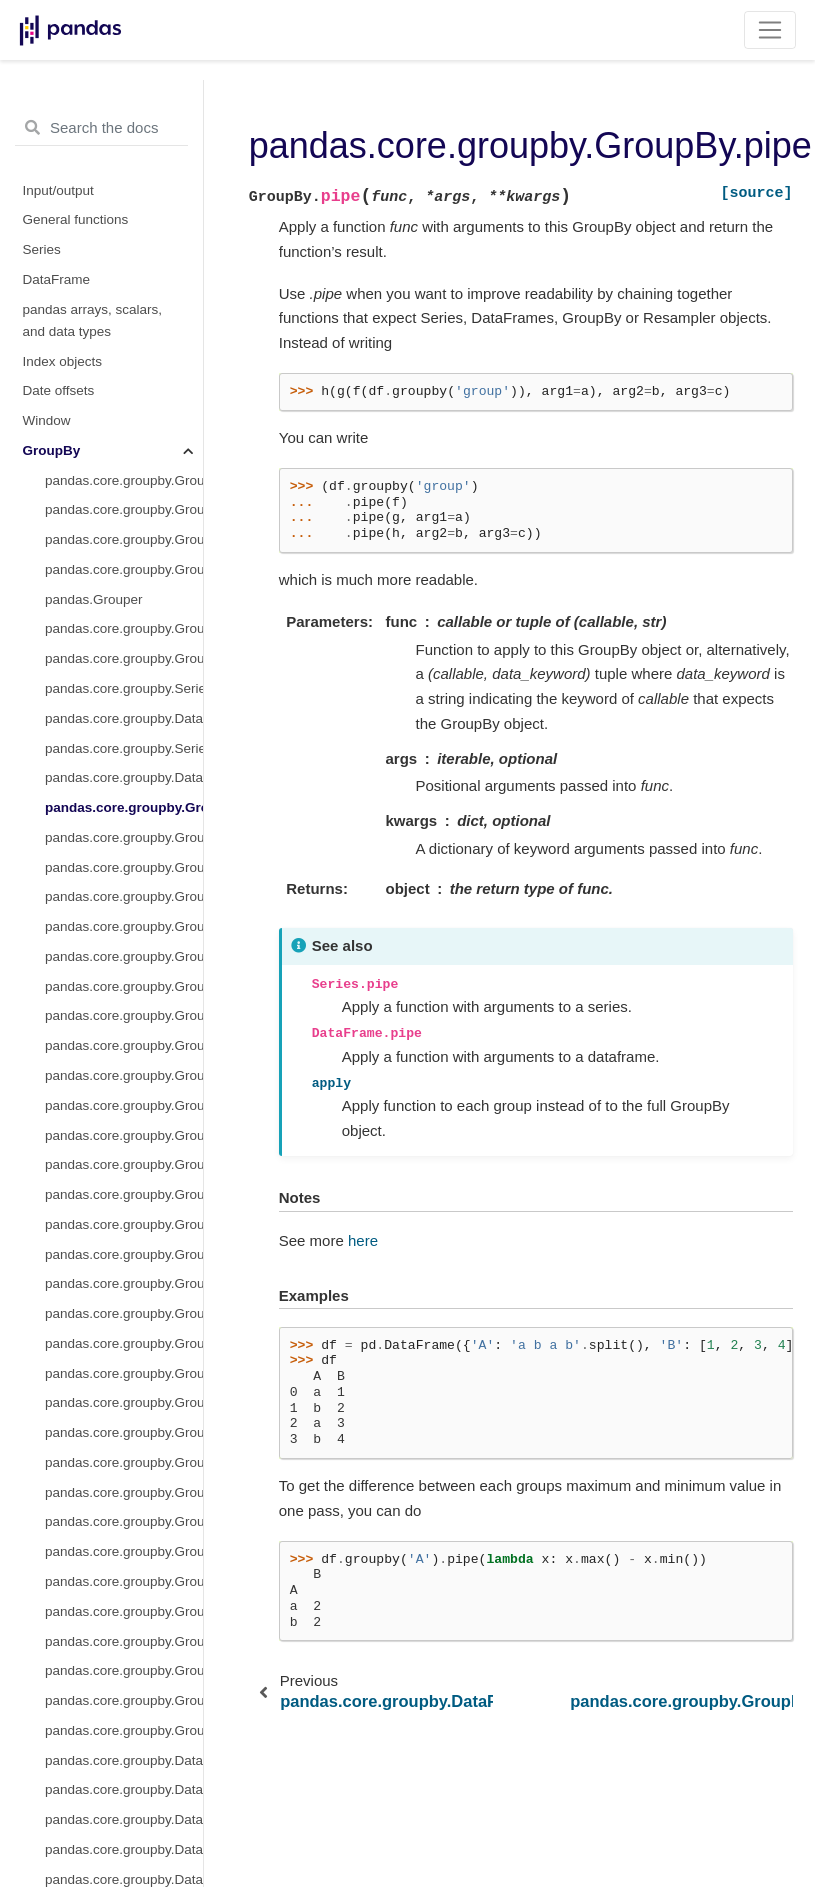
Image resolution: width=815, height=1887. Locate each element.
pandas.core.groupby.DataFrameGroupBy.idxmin (124, 1750)
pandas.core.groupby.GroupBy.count (124, 381)
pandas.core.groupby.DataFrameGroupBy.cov (124, 1363)
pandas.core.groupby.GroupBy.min (124, 768)
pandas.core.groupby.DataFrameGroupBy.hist (124, 1691)
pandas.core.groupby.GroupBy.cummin (124, 470)
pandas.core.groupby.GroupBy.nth (124, 827)
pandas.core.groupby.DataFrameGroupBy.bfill (124, 1274)
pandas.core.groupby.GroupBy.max (124, 679)
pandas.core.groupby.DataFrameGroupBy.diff (124, 1572)
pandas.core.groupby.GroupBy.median (124, 738)
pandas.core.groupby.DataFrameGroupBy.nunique (124, 1810)
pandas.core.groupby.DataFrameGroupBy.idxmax (124, 1720)
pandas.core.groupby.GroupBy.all (124, 262)
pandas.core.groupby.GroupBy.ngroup (124, 798)
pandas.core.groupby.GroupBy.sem (124, 1036)
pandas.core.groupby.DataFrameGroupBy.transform (124, 202)
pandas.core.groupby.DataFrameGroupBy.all (124, 1185)
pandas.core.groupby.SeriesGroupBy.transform (124, 173)
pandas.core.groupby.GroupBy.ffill (124, 560)
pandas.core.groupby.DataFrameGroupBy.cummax (124, 1423)
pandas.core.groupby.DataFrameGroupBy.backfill (124, 1244)
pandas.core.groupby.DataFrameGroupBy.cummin (124, 1452)
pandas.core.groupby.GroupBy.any (124, 292)
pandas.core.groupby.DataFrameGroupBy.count (124, 1333)
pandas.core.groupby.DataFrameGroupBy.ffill (124, 1601)
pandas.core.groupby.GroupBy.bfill (124, 321)
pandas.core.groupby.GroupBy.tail (124, 1155)
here (363, 1240)
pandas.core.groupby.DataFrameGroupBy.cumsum (124, 1512)
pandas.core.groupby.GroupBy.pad (124, 887)
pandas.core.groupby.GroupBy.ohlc (124, 857)
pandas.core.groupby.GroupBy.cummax (124, 440)
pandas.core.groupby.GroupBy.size (124, 1006)
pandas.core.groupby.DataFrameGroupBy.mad (124, 1780)
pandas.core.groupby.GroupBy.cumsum (124, 530)
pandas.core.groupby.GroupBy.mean (124, 708)
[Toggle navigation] (770, 30)
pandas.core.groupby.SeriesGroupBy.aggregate (124, 113)
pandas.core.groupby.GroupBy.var (124, 1125)
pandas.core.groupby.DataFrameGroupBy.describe (124, 1542)
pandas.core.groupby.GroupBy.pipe (124, 232)
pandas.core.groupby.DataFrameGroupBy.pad (124, 1839)
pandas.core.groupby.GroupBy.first (124, 589)
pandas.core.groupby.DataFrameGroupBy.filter (124, 1661)
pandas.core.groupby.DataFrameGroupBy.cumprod (124, 1482)
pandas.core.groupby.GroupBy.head (124, 619)
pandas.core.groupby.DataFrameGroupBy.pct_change (124, 1869)
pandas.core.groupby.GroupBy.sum (124, 1095)
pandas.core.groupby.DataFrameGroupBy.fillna (124, 1631)
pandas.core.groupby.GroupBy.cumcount (124, 411)
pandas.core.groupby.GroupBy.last (124, 649)
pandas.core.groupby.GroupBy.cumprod (124, 500)
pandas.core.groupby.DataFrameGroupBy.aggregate (124, 143)
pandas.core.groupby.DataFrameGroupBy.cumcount (124, 1393)
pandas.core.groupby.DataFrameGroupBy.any (124, 1214)
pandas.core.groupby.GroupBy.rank (124, 946)
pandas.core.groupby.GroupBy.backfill (124, 351)
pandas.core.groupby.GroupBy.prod (124, 917)
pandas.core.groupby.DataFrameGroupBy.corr (124, 1304)
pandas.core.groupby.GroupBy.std (124, 1066)
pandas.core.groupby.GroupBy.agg (124, 83)
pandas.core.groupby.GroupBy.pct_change (124, 976)
